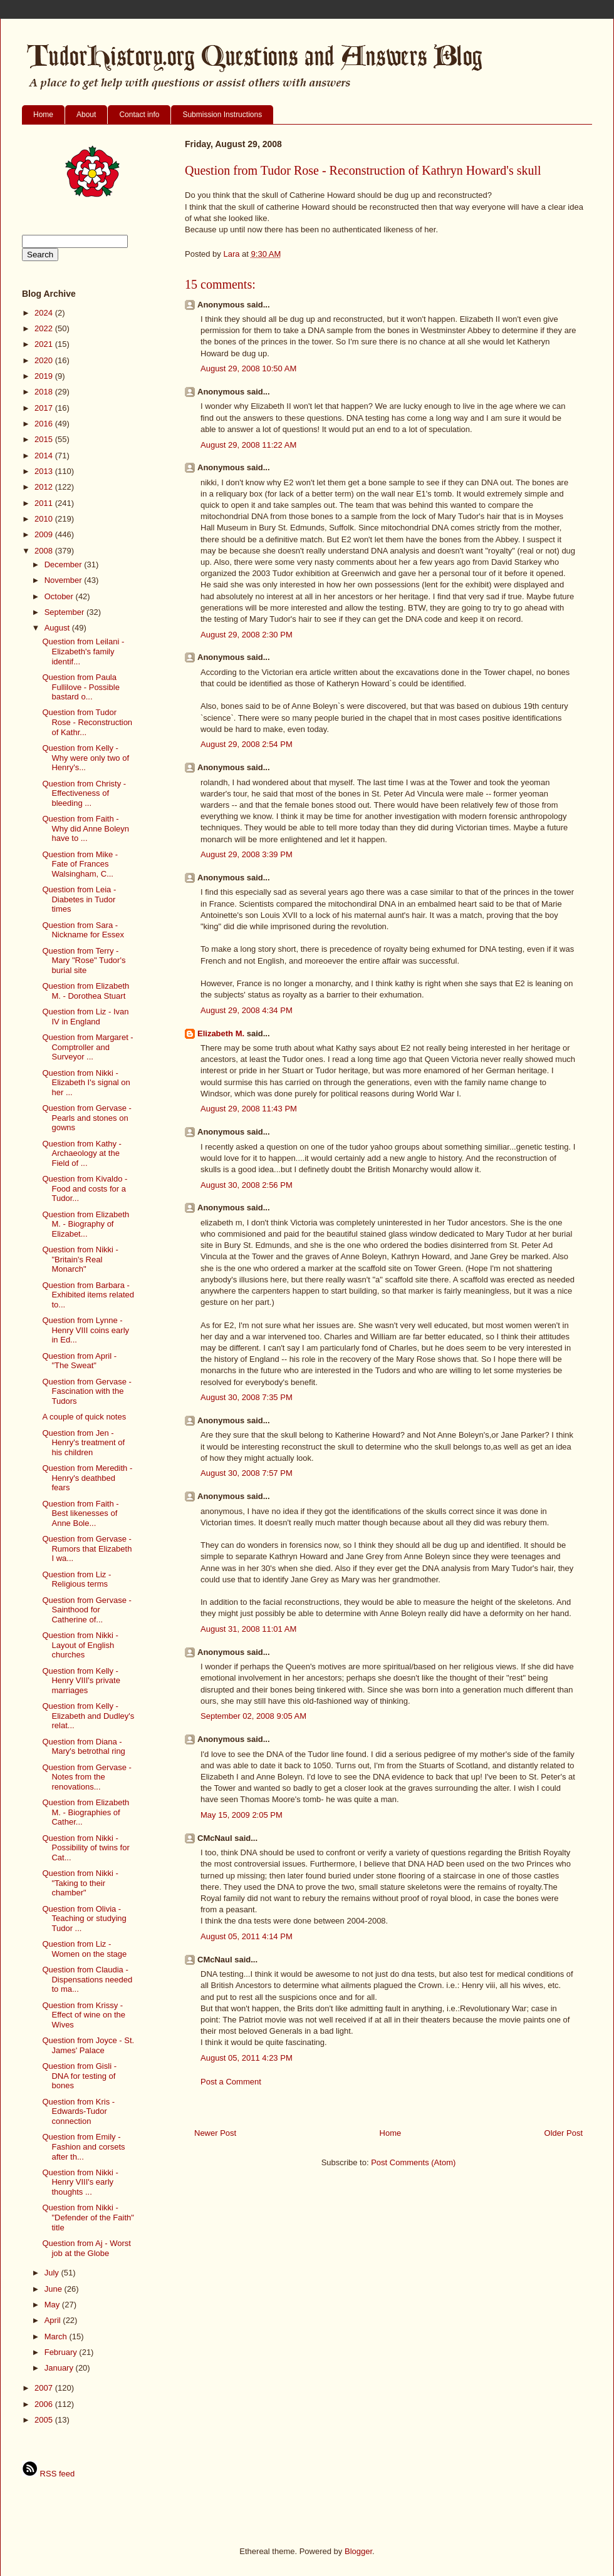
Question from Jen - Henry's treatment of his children (83, 1442)
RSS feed (48, 2473)
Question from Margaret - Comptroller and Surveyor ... (87, 1047)
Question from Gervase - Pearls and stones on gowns (86, 1117)
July (52, 2272)
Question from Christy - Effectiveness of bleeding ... (84, 793)
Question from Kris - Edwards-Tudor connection (78, 2111)
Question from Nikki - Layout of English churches (80, 1645)
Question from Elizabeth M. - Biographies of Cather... (85, 1812)
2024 (44, 312)
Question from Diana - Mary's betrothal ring (83, 1746)
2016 (44, 423)
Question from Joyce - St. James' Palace (88, 2045)
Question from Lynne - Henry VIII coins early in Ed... (85, 1330)
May (53, 2304)
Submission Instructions (222, 114)
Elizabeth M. (220, 1033)
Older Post (563, 2133)
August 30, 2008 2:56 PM (246, 1185)
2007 (44, 2388)
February (62, 2352)
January (60, 2367)
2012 (44, 487)
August (58, 627)
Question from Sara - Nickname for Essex (83, 930)
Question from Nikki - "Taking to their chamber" (80, 1882)
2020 (44, 360)
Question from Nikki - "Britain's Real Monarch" (80, 1259)
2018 (44, 391)
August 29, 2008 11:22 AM (248, 445)
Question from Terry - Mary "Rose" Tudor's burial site (83, 960)
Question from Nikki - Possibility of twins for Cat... (85, 1847)
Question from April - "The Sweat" (79, 1361)
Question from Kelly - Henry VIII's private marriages (81, 1680)
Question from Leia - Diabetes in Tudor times (79, 899)
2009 (44, 534)
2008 (44, 550)
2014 (44, 455)
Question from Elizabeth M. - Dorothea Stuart (85, 991)
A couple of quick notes (84, 1416)
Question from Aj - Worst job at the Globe (86, 2248)
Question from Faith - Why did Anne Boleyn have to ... (85, 828)
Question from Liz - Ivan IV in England (85, 1016)
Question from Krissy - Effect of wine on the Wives (83, 2015)
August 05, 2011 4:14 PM (246, 1936)
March (57, 2336)
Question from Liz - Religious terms (76, 1579)
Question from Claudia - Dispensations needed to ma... (87, 1979)
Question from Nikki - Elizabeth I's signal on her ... (86, 1082)
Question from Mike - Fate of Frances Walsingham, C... (80, 864)
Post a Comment (230, 2081)
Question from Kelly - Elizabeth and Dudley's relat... (88, 1715)
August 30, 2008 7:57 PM (246, 1473)
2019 (44, 376)
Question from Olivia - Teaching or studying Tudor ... (84, 1918)
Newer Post (215, 2133)
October (60, 596)
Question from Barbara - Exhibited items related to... (88, 1294)
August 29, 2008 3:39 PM (246, 854)
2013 (44, 471)
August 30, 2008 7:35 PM (246, 1397)
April (53, 2320)
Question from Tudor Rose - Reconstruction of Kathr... (87, 722)
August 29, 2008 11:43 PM (248, 1108)
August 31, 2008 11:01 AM (248, 1629)
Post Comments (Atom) (413, 2162)
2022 (44, 328)
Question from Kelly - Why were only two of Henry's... (85, 757)
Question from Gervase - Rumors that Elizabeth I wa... (87, 1548)
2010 (44, 518)
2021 (44, 344)
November (64, 580)
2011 (44, 503)
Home (43, 114)
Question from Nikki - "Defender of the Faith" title (87, 2217)
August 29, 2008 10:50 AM (248, 368)
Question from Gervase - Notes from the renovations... (86, 1777)
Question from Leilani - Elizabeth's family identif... (83, 651)
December (64, 564)
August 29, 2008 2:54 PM (246, 744)
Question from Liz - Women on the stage (84, 1949)
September (65, 612)
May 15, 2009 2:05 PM (241, 1815)
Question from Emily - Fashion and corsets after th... (83, 2146)
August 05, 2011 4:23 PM (246, 2058)
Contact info (139, 114)
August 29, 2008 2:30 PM (246, 634)
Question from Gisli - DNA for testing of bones (79, 2075)
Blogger (358, 2551)
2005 (44, 2419)
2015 (44, 439)
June (54, 2289)
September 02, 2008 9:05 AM (253, 1716)
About (86, 114)
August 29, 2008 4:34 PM (246, 1010)
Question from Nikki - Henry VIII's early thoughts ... (80, 2182)
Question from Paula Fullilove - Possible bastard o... (80, 686)
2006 (44, 2404)
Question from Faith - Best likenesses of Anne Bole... (80, 1513)
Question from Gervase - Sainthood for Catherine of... (86, 1609)
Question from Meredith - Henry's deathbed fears (87, 1477)
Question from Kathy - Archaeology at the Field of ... (81, 1153)
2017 (44, 408)
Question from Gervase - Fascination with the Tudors (86, 1391)
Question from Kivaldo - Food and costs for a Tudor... (84, 1188)
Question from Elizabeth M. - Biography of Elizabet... (85, 1224)
